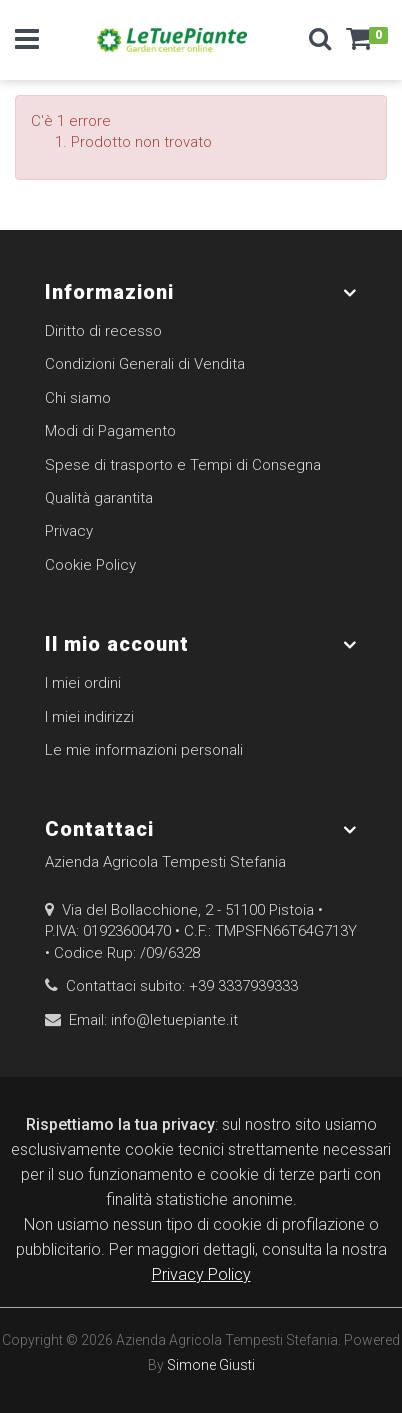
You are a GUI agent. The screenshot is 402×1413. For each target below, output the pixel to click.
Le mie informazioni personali (144, 750)
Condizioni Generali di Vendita (145, 364)
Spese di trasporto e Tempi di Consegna (183, 465)
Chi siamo (78, 398)
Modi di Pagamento (110, 431)
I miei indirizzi (89, 717)
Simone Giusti (211, 1365)
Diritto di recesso (103, 331)
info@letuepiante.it (174, 1020)
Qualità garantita (99, 498)
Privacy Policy (201, 1274)
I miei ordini (83, 683)
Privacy (69, 531)
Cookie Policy (90, 565)
